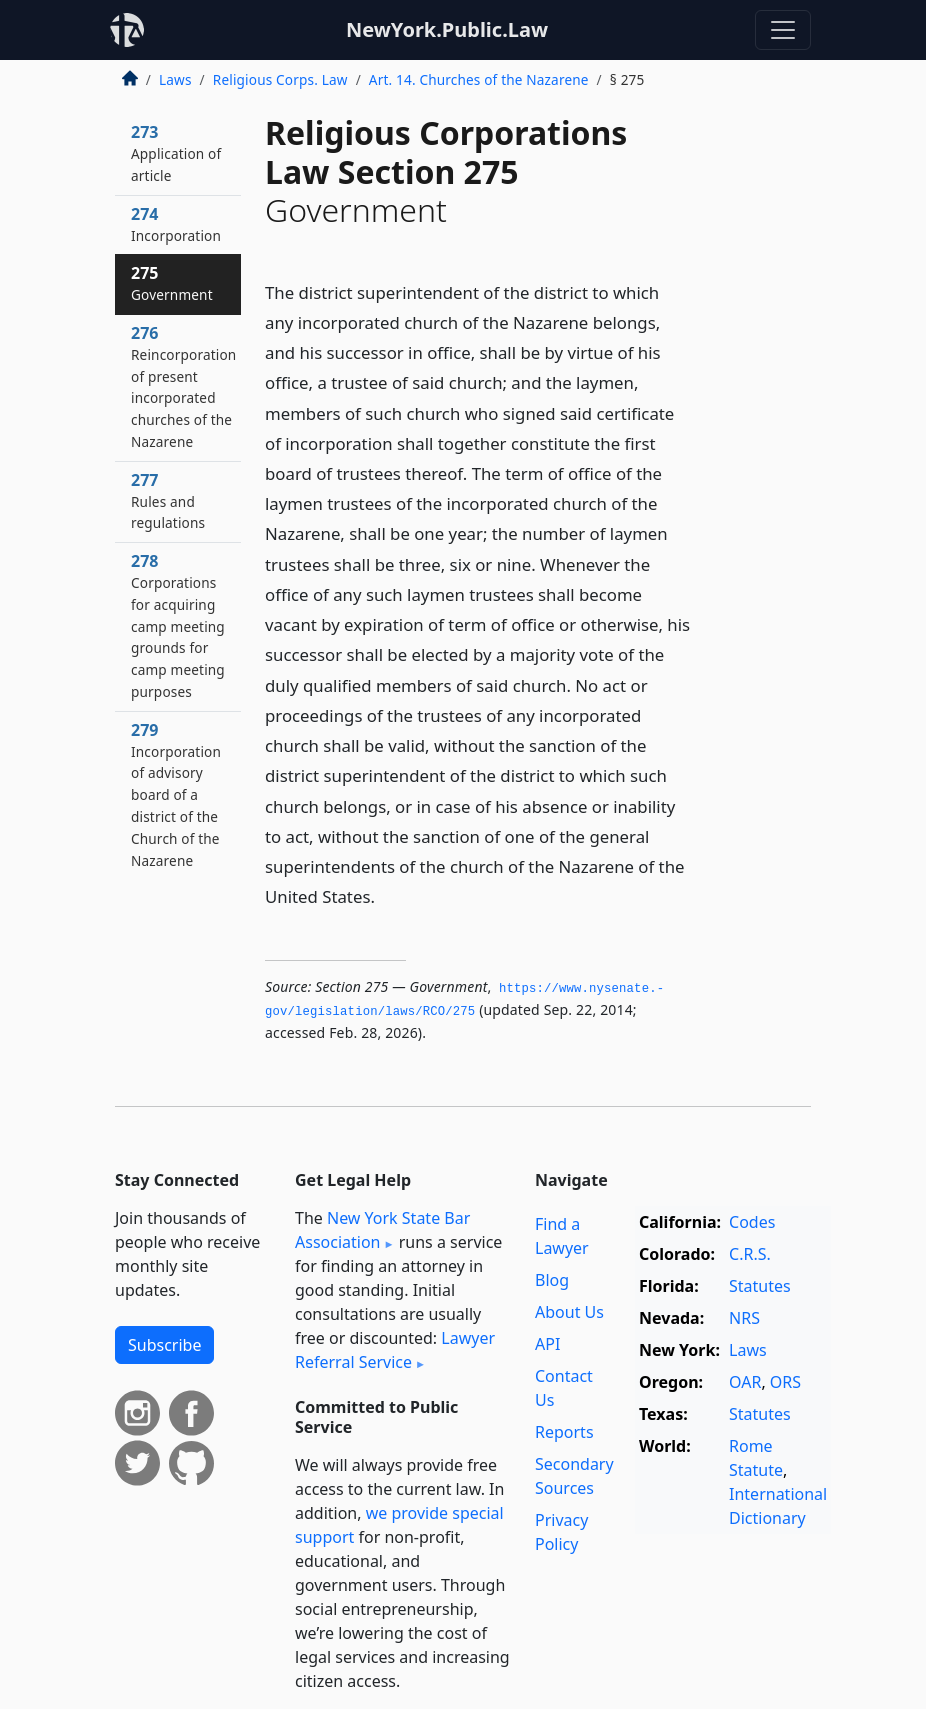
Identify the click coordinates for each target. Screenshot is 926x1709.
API (547, 1344)
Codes (752, 1222)
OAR (745, 1382)
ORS (785, 1382)
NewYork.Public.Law (447, 29)
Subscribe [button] (164, 1345)
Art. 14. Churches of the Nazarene (479, 79)
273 (176, 153)
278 (178, 625)
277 (168, 501)
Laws (175, 79)
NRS (744, 1318)
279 (176, 794)
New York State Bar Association (382, 1230)
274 (176, 224)
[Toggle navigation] (783, 30)
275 (172, 283)
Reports (564, 1432)
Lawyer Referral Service (395, 1350)
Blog (552, 1280)
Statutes (760, 1286)
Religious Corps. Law (280, 79)
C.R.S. (750, 1254)
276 (183, 386)
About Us (569, 1312)
